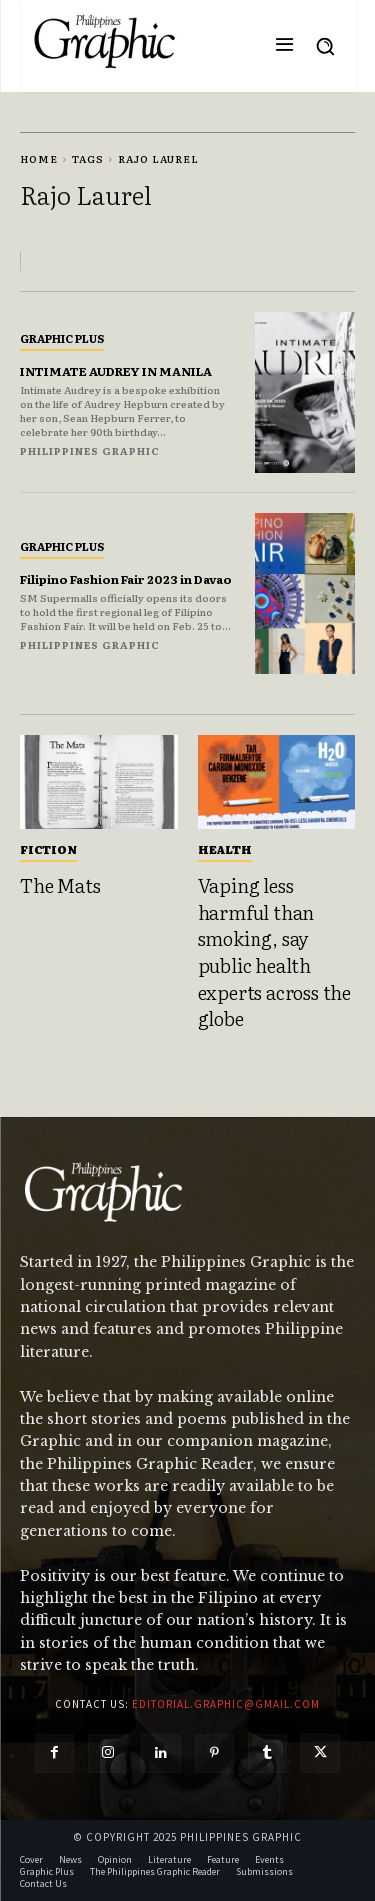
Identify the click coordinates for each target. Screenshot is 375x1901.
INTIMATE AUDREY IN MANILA (116, 371)
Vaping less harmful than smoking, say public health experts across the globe (274, 951)
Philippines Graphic (90, 450)
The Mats (60, 885)
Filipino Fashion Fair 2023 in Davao (126, 579)
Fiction (48, 849)
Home (39, 158)
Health (225, 849)
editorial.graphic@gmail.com (226, 1704)
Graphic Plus (62, 338)
